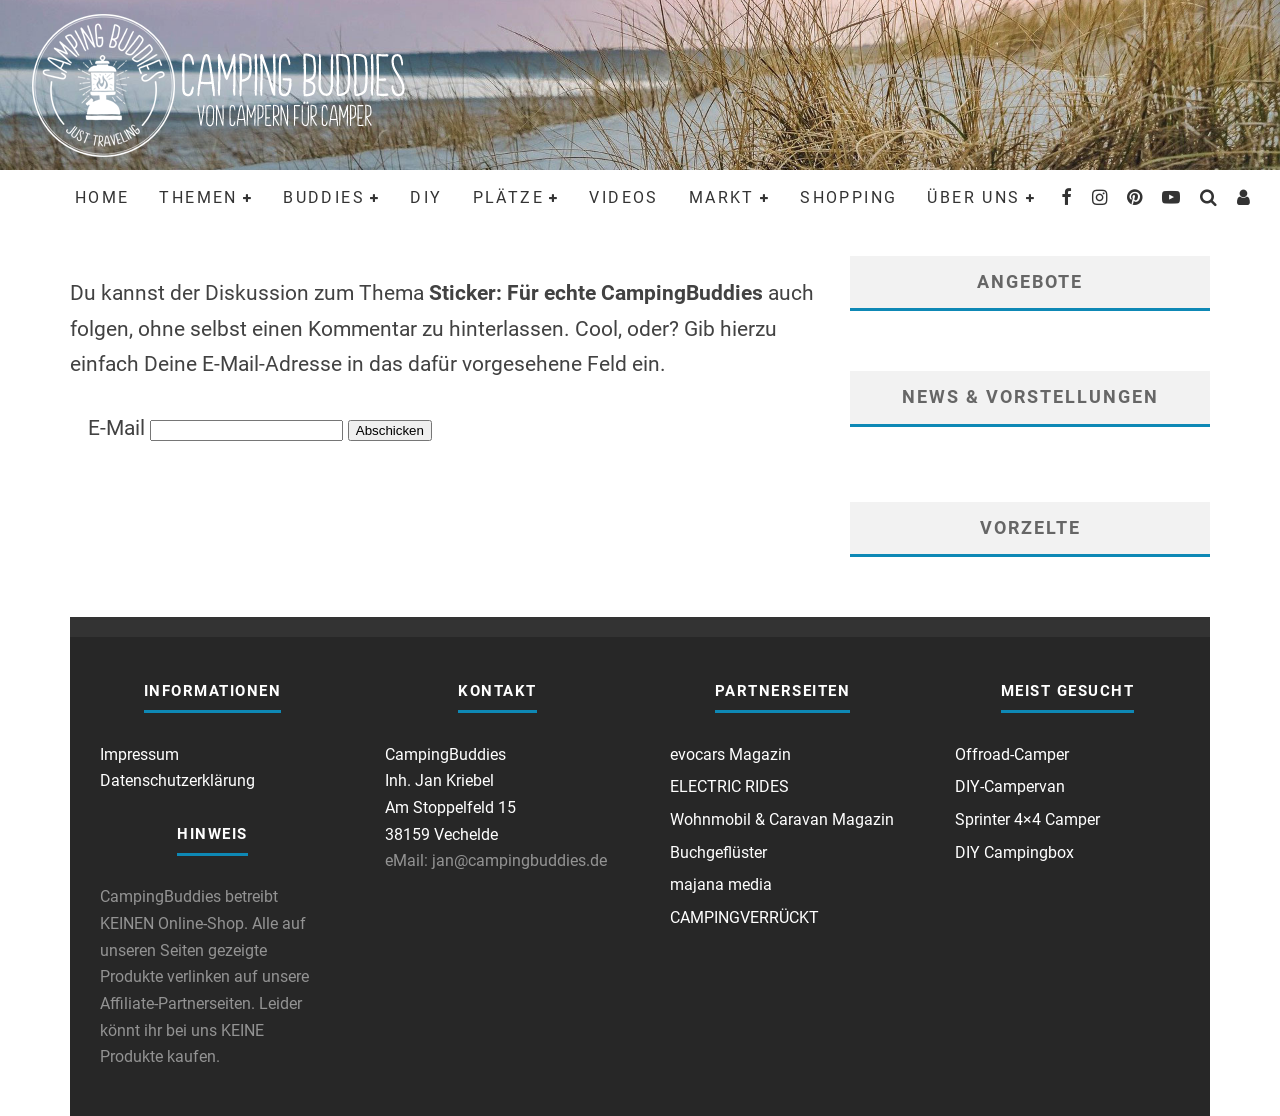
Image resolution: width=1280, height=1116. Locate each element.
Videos (623, 197)
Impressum (139, 754)
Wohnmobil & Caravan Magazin (782, 819)
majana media (721, 884)
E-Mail (116, 428)
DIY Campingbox (1014, 852)
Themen (198, 197)
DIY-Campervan (1010, 786)
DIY (426, 197)
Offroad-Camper (1012, 754)
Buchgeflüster (718, 852)
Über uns (973, 197)
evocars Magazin (730, 754)
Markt (722, 197)
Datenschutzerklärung (177, 780)
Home (102, 197)
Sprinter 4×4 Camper (1027, 819)
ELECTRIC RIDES (729, 786)
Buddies (324, 197)
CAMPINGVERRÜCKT (744, 917)
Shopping (848, 197)
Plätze (508, 197)
